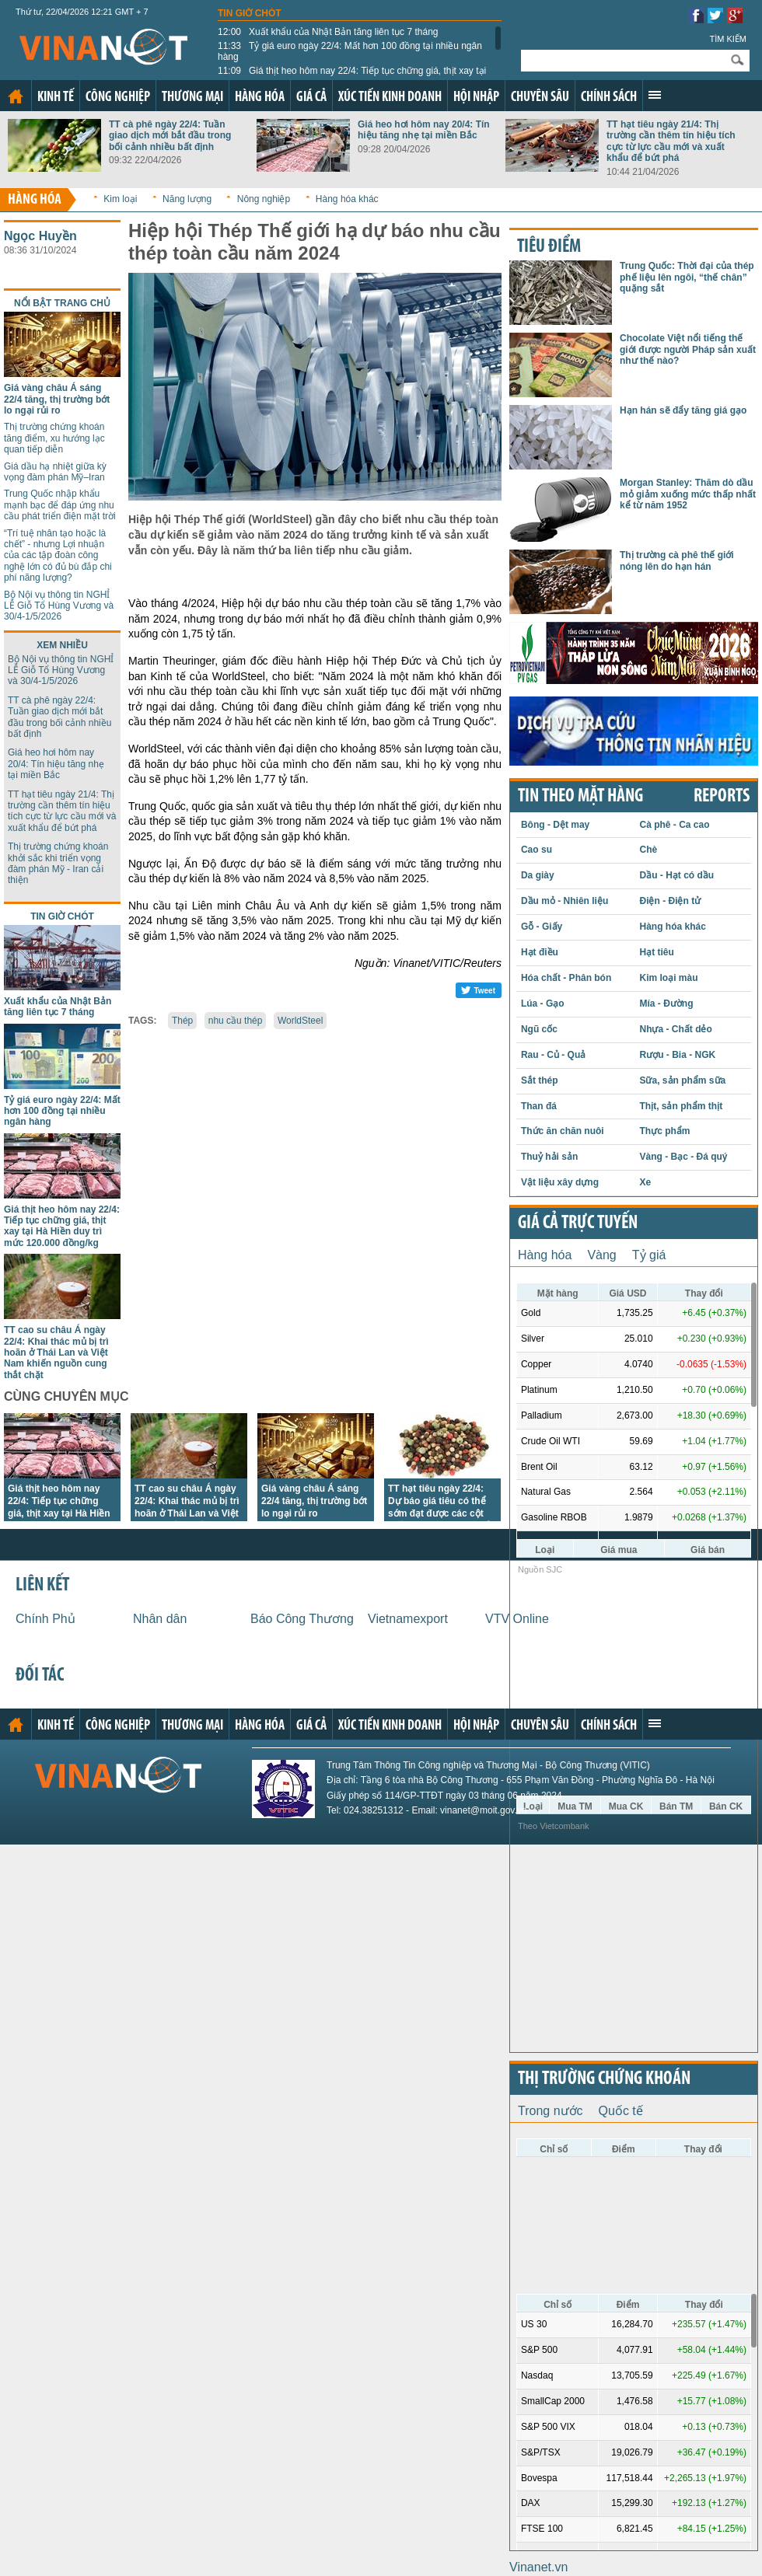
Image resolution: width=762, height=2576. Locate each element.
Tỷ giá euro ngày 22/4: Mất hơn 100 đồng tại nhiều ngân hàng (350, 51)
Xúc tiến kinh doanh (390, 97)
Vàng (601, 1255)
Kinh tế (55, 97)
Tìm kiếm (727, 39)
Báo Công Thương (302, 1618)
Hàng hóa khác (347, 199)
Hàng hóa (260, 97)
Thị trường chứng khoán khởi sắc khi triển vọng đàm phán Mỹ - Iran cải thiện (58, 863)
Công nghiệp (118, 97)
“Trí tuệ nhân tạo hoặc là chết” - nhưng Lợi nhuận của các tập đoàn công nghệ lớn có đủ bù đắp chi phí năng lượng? (58, 556)
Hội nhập (476, 97)
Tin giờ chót (249, 13)
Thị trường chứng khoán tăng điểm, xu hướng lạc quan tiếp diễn (54, 438)
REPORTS (722, 796)
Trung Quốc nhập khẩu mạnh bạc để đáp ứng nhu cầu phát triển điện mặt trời (60, 505)
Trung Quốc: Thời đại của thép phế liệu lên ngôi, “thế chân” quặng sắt (687, 277)
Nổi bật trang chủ (62, 303)
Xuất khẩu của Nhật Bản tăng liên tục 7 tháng (328, 31)
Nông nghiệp (263, 199)
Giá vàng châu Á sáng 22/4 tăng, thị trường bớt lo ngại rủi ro (57, 399)
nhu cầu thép (235, 1020)
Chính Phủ (45, 1618)
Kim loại (120, 199)
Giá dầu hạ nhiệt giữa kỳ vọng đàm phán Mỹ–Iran (55, 472)
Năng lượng (187, 199)
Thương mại (192, 97)
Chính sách (609, 97)
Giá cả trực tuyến (578, 1223)
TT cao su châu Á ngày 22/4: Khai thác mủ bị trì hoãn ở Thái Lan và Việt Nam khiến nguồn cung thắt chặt (56, 1352)
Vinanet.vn (538, 2567)
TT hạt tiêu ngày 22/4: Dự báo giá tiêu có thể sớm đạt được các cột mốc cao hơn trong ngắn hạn (442, 1513)
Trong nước (550, 2110)
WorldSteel (300, 1020)
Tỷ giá (649, 1255)
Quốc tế (621, 2110)
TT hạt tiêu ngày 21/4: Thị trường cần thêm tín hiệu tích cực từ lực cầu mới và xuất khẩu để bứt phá (671, 141)
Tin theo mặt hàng (580, 796)
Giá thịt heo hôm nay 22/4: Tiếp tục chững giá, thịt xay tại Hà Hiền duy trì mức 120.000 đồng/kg (352, 76)
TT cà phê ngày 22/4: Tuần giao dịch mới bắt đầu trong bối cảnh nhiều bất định (170, 135)
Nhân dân (160, 1618)
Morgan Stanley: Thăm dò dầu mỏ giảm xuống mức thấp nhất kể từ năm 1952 (688, 494)
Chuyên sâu (540, 97)
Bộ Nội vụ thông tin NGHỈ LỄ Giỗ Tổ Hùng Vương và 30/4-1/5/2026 (59, 606)
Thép (182, 1020)
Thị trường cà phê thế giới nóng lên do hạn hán (677, 560)
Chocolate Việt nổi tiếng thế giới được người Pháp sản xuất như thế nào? (688, 349)
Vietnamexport (408, 1618)
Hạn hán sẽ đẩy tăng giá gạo (683, 410)
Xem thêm (654, 95)
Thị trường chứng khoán (604, 2079)
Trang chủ (15, 96)
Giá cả (311, 97)
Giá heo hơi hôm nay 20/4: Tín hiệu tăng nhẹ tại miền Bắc (424, 130)
